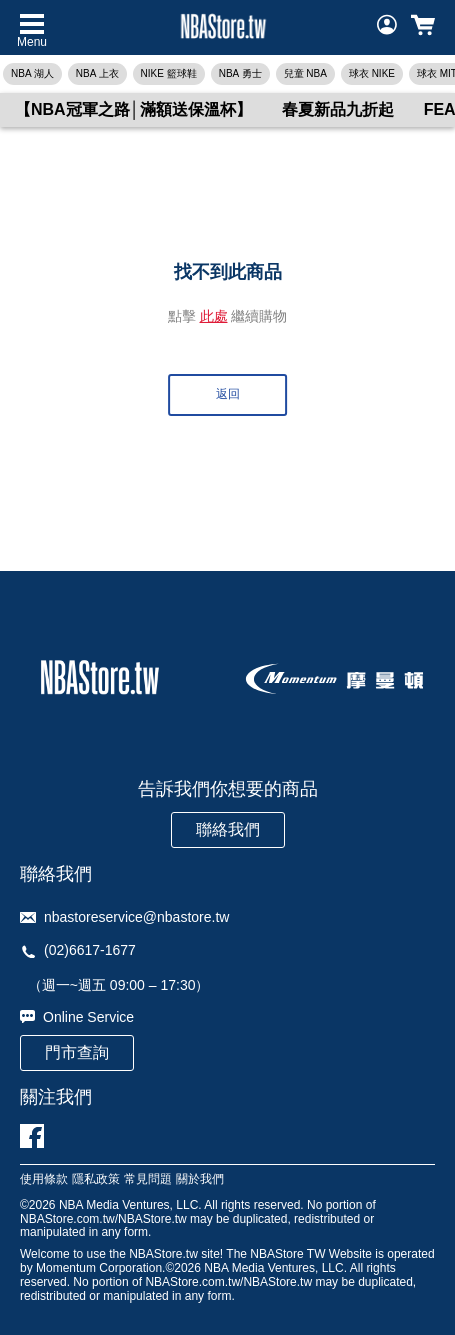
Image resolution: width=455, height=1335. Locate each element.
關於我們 (200, 1179)
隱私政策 (96, 1179)
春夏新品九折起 (338, 109)
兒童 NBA (305, 73)
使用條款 (44, 1179)
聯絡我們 (228, 829)
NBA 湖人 (32, 73)
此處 (214, 316)
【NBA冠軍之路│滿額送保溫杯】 (133, 109)
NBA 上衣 (97, 73)
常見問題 (148, 1179)
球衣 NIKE (372, 73)
